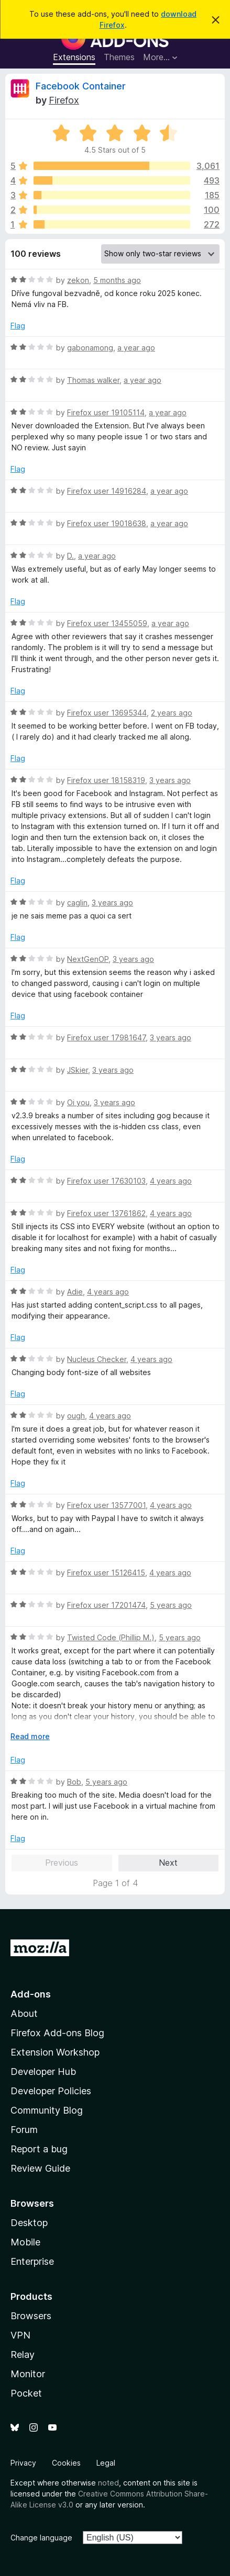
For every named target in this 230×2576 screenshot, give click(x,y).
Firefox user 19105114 (106, 412)
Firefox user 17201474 (106, 1605)
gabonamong (90, 347)
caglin (77, 902)
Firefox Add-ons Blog (57, 2032)
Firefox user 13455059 (107, 623)
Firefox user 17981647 (106, 1037)
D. (70, 555)
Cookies (66, 2462)
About (24, 2013)
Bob (74, 1781)
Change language (41, 2537)
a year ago (136, 347)
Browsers (30, 2315)
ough (76, 1415)
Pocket (26, 2393)
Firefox (64, 100)
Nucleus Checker (96, 1359)
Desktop (29, 2222)
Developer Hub (43, 2071)
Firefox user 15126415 (106, 1572)
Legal (105, 2462)
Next (168, 1862)
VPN (20, 2335)
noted (108, 2482)
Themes (119, 57)
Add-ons (30, 1994)
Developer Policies (50, 2090)
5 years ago (171, 1605)
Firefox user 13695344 (107, 712)
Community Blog (46, 2110)
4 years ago (171, 1180)
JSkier (77, 1069)
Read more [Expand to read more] (30, 1736)
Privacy (23, 2462)
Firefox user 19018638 (106, 523)
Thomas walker (93, 380)
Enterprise (32, 2261)
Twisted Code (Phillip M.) (111, 1637)
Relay (22, 2354)
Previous (61, 1862)
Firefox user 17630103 (106, 1180)
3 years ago (170, 780)
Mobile (25, 2242)
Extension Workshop (55, 2052)
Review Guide (40, 2168)
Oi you (78, 1102)
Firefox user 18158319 (106, 780)
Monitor (27, 2373)
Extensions (74, 57)
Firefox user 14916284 (106, 490)
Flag (17, 325)
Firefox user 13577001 (106, 1505)
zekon (78, 280)
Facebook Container (81, 86)
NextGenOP (87, 959)
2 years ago (171, 712)
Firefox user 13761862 (106, 1213)
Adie (75, 1291)
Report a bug (39, 2148)
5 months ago (117, 280)
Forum (24, 2129)
